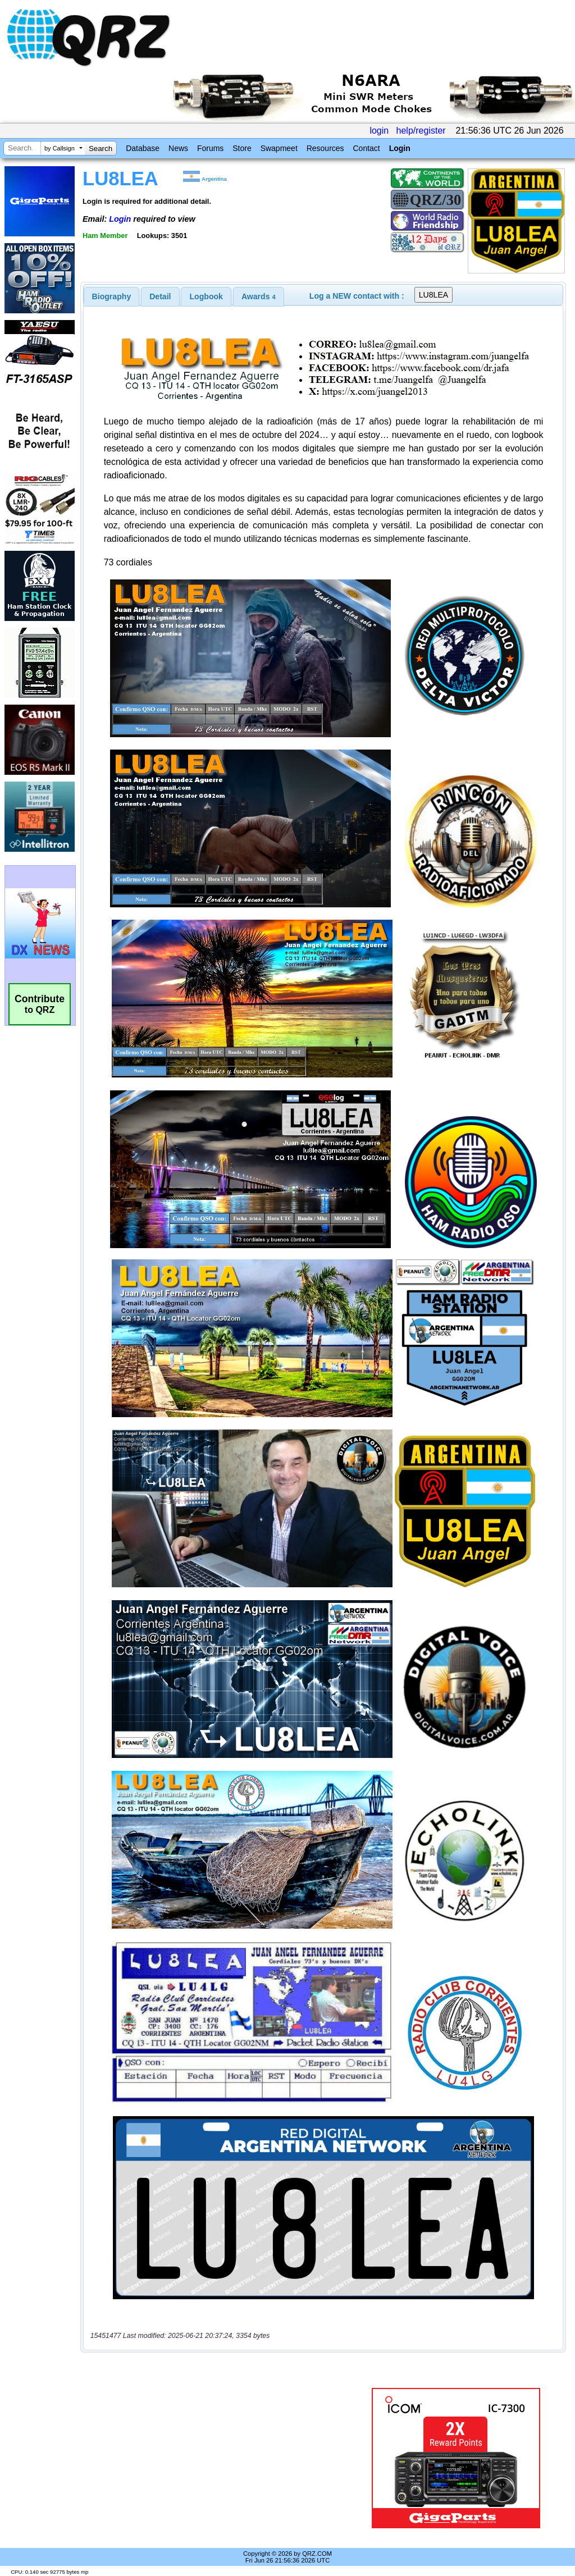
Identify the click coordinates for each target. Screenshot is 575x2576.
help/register (421, 130)
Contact (366, 148)
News (178, 148)
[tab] (112, 296)
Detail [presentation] (160, 296)
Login (399, 148)
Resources (325, 148)
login (379, 130)
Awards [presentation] (258, 296)
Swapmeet (279, 148)
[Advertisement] (221, 2458)
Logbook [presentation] (206, 296)
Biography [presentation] (111, 296)
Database (142, 148)
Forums (210, 148)
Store (241, 148)
